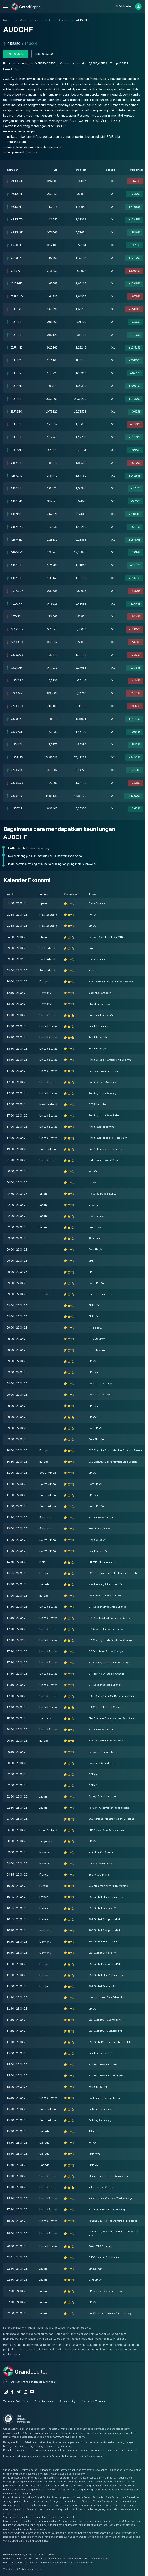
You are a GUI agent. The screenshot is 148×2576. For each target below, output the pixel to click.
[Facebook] (12, 2391)
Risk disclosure (44, 2401)
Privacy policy (67, 2401)
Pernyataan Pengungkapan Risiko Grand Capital (46, 2517)
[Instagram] (5, 2391)
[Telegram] (18, 2391)
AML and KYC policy (93, 2401)
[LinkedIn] (25, 2391)
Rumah (7, 20)
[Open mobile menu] (5, 6)
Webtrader (124, 6)
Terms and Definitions (15, 2401)
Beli (16, 54)
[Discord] (32, 2391)
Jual (44, 54)
